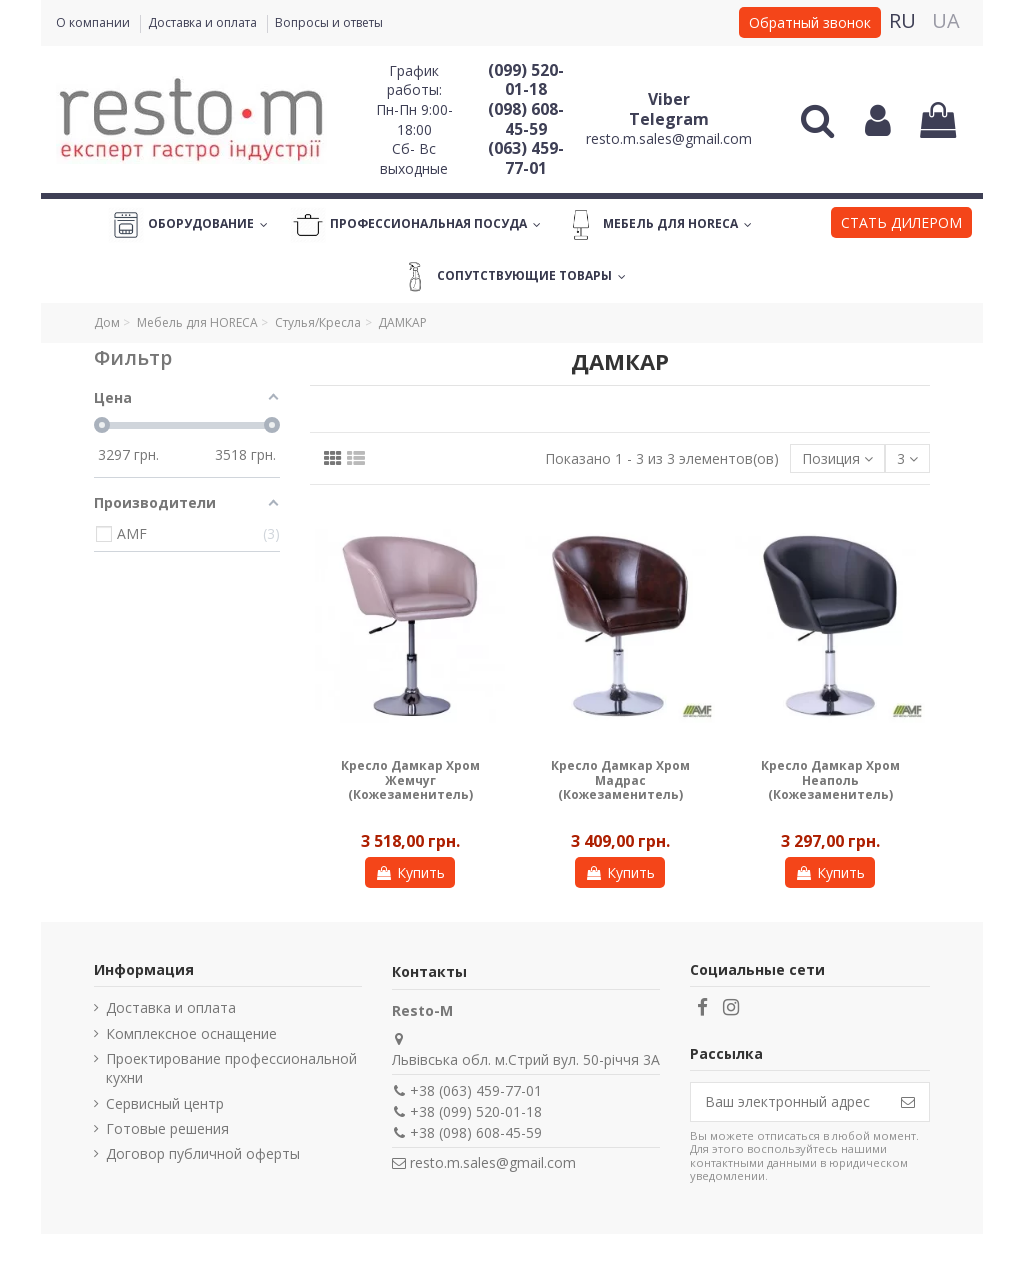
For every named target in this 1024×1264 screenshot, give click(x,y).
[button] (901, 225)
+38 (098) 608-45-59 (476, 1132)
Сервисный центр (165, 1103)
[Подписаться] (908, 1102)
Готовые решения (167, 1128)
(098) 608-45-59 (526, 119)
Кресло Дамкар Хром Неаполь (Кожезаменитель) (830, 780)
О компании (94, 22)
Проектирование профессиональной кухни (231, 1068)
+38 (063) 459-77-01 (476, 1090)
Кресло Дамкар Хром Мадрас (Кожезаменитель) (620, 780)
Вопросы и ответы (329, 22)
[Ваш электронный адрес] (789, 1102)
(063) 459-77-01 (526, 158)
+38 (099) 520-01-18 (476, 1111)
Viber (669, 99)
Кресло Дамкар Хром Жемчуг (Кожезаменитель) (410, 780)
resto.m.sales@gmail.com (669, 138)
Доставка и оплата (204, 22)
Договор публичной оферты (203, 1153)
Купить (410, 872)
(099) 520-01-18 (526, 80)
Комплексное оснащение (191, 1033)
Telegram (669, 119)
